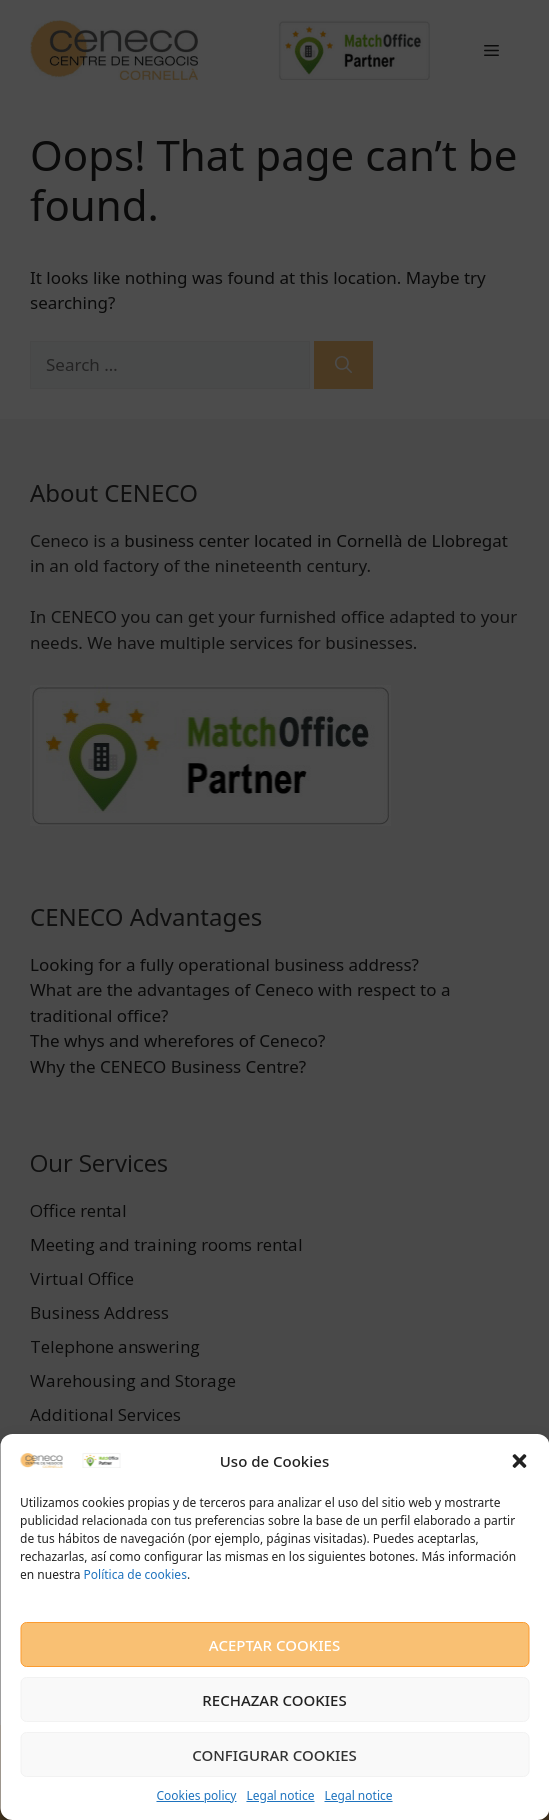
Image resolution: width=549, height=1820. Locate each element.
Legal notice (280, 1795)
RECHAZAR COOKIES (274, 1700)
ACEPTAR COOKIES (274, 1645)
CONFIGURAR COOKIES (274, 1755)
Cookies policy (196, 1795)
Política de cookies (133, 1574)
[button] (519, 1461)
